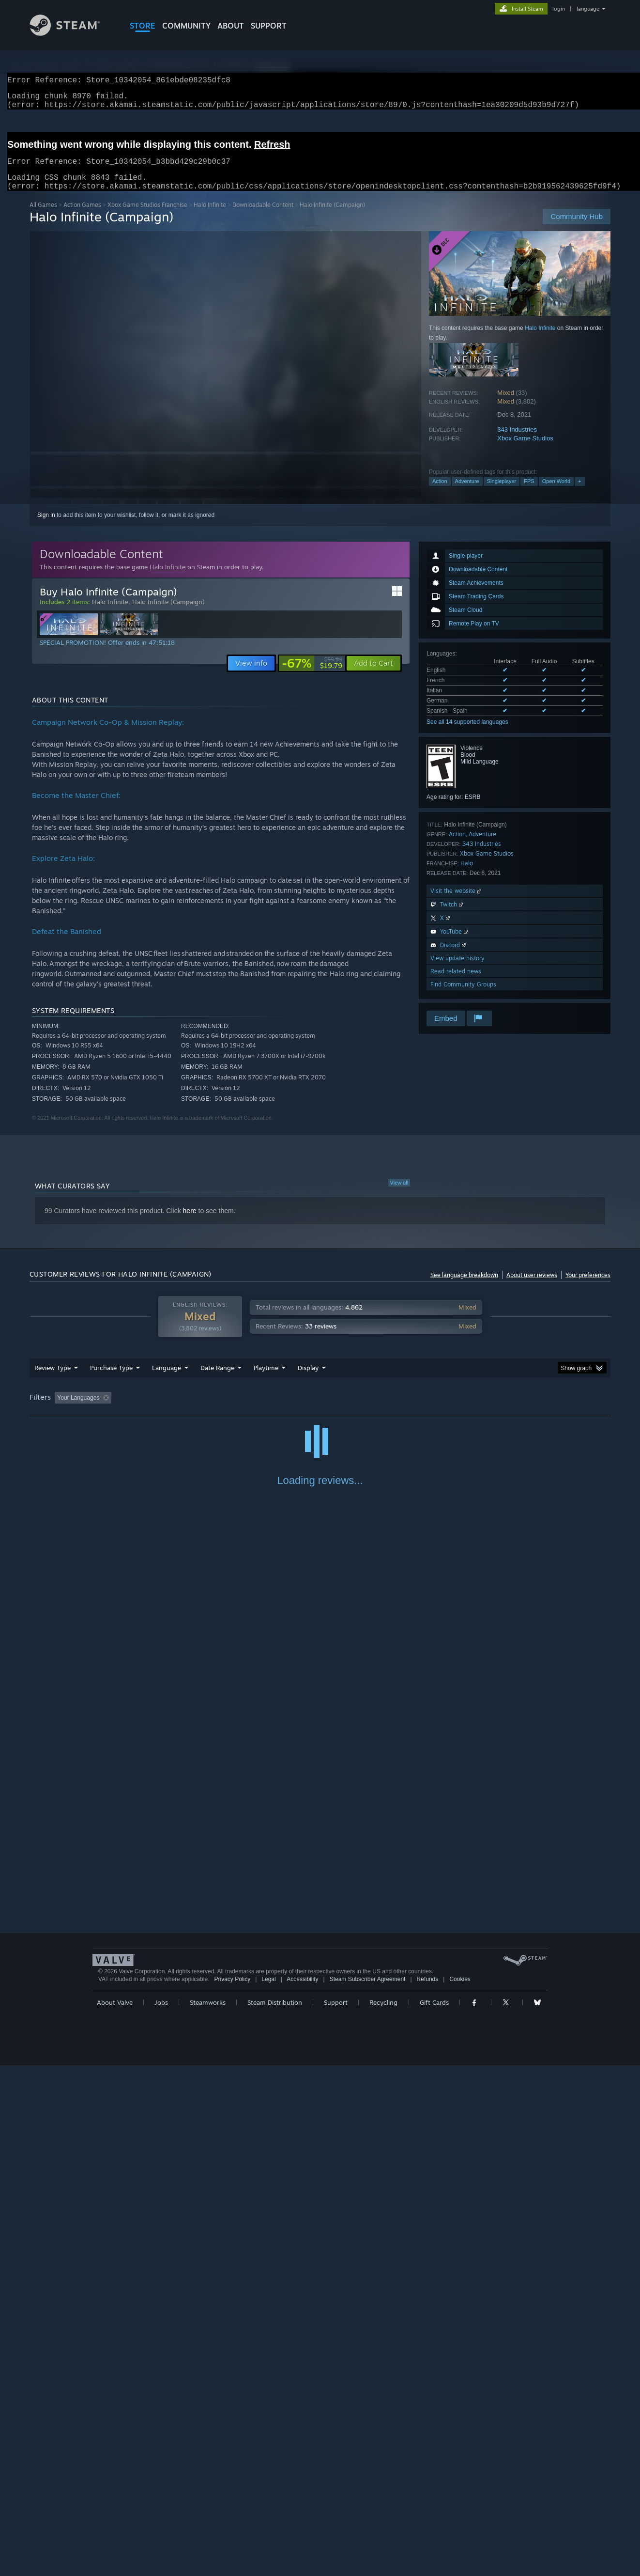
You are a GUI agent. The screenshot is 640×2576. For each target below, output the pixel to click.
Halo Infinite (210, 216)
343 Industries (517, 441)
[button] (373, 675)
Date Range (217, 1379)
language (588, 8)
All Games (43, 216)
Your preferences (587, 1286)
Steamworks (208, 2513)
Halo (466, 874)
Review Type (52, 1379)
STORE (142, 26)
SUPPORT (269, 26)
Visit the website (456, 902)
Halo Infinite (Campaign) (168, 613)
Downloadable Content (262, 216)
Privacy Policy (232, 2489)
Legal (268, 2489)
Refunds (428, 2489)
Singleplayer (502, 493)
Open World (556, 493)
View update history (457, 969)
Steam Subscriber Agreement (368, 2489)
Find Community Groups (463, 995)
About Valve (115, 2513)
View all (399, 1194)
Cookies (459, 2489)
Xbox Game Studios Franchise (147, 216)
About (230, 26)
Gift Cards (434, 2513)
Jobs (161, 2513)
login (558, 8)
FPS (529, 493)
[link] (312, 675)
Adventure (467, 493)
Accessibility (302, 2489)
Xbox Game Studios (525, 449)
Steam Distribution (274, 2513)
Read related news (455, 982)
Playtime (266, 1379)
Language (166, 1379)
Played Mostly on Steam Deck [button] (320, 1409)
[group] (320, 1410)
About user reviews (531, 1286)
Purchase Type (111, 1379)
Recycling (383, 2513)
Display (308, 1379)
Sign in (46, 526)
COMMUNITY (186, 26)
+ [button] (579, 493)
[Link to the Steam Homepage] (72, 33)
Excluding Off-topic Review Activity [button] (176, 1409)
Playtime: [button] (251, 1409)
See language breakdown (464, 1286)
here (190, 1222)
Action (439, 493)
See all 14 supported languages (467, 733)
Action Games (82, 216)
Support (336, 2513)
